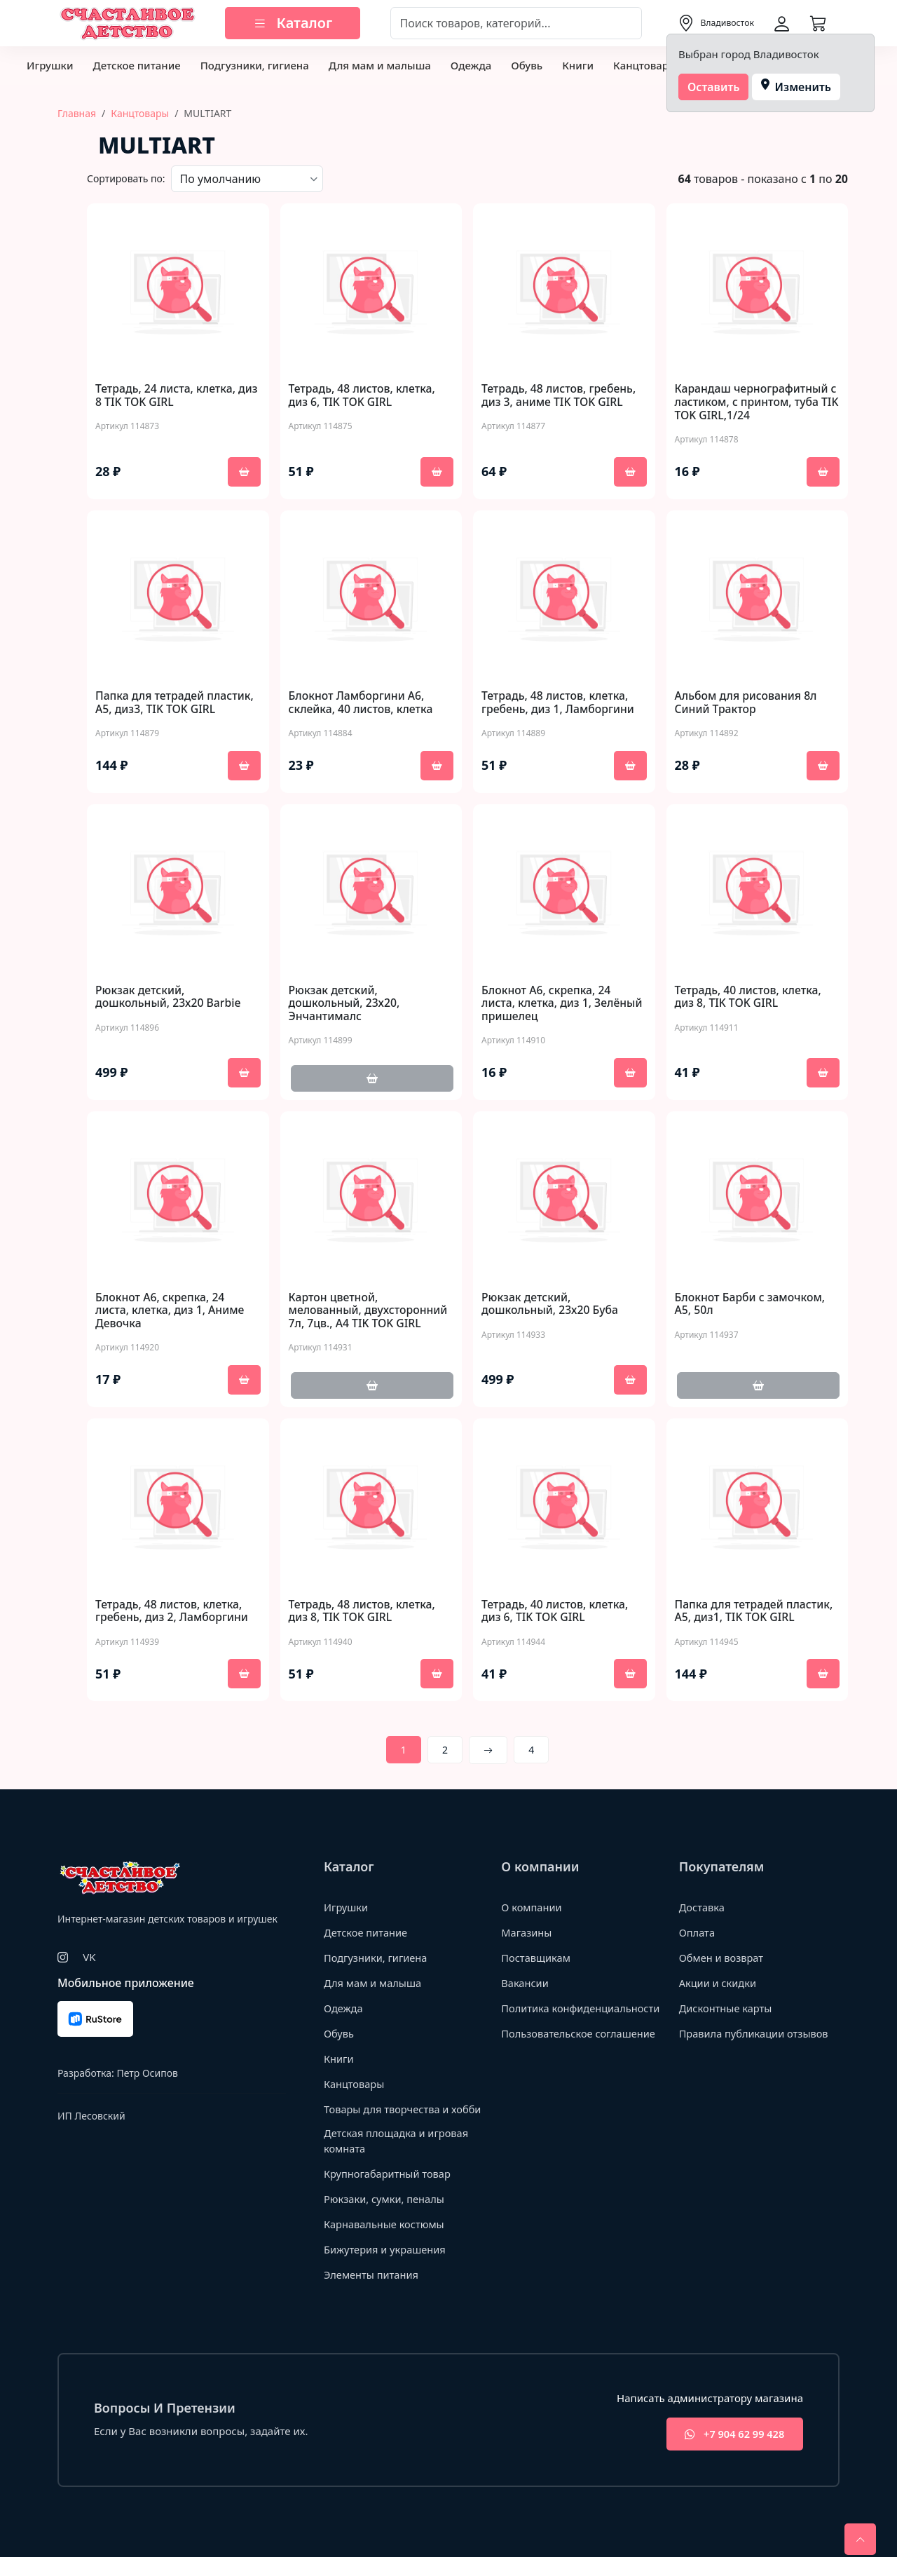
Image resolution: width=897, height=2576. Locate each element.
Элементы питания (372, 2293)
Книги (578, 65)
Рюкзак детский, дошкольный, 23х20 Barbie (169, 997)
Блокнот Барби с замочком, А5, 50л (751, 1305)
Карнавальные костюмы (386, 2242)
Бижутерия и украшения (386, 2267)
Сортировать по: (126, 178)
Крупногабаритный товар (389, 2192)
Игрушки (50, 65)
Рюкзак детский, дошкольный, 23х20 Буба (550, 1305)
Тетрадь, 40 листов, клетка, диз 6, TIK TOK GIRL (556, 1612)
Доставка (702, 1909)
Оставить (713, 87)
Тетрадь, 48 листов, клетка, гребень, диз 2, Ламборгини (173, 1612)
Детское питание (136, 65)
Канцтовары (645, 65)
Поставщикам (536, 1960)
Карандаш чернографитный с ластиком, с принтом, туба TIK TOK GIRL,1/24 (757, 402)
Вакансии (525, 1985)
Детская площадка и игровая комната (398, 2158)
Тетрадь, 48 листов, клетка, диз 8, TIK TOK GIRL (363, 1612)
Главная (76, 113)
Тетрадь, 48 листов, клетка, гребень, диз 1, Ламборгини (559, 703)
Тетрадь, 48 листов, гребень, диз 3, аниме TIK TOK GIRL (559, 395)
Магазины (527, 1934)
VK (89, 1959)
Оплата (697, 1934)
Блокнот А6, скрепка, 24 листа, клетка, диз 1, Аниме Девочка (171, 1312)
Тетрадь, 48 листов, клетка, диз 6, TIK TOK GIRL (363, 395)
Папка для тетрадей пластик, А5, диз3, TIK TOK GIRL (175, 703)
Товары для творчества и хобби (388, 2118)
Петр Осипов (146, 2074)
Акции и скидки (719, 1985)
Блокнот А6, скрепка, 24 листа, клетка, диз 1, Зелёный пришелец (563, 1004)
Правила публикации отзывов (756, 2035)
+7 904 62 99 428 (731, 2453)
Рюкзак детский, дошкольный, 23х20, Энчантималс (345, 1004)
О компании (532, 1909)
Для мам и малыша (380, 65)
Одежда (471, 65)
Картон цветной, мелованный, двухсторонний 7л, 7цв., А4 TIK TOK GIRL (370, 1312)
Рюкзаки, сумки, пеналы (386, 2217)
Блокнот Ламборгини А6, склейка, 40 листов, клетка (362, 703)
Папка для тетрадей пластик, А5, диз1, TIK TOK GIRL (755, 1612)
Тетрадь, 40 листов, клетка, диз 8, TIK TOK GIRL (749, 997)
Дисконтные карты (727, 2010)
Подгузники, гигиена (254, 65)
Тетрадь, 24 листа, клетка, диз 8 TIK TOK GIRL (166, 395)
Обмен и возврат (722, 1960)
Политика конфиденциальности (556, 2017)
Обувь (526, 65)
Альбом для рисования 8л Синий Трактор (747, 703)
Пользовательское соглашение (580, 2050)
